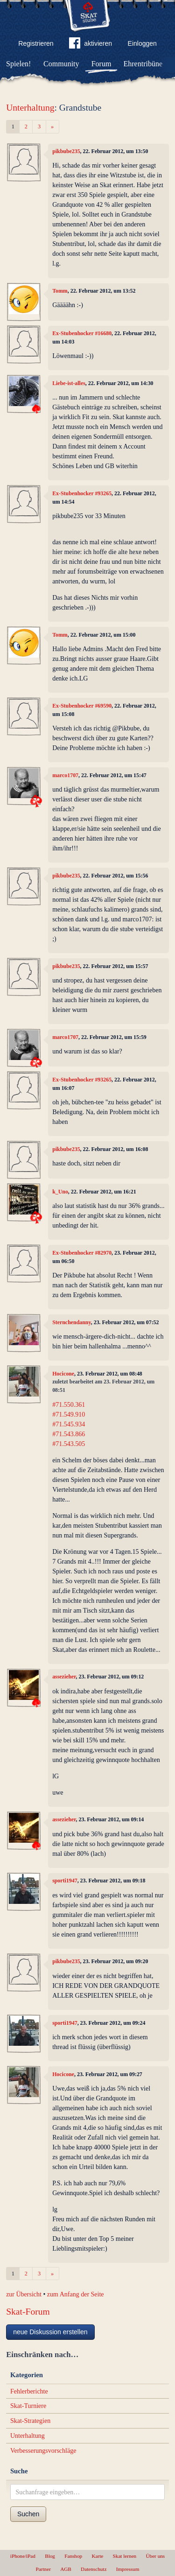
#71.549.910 (68, 1414)
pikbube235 (66, 151)
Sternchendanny (71, 1322)
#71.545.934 (68, 1424)
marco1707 (65, 775)
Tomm (60, 291)
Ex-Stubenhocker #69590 (82, 705)
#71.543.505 (68, 1443)
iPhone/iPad (22, 2556)
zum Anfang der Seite (75, 2294)
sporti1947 (64, 1880)
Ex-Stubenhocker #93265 (82, 493)
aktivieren (90, 44)
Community (61, 64)
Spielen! (18, 64)
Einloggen (142, 43)
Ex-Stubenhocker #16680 (82, 333)
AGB (65, 2569)
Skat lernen (125, 2556)
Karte (97, 2556)
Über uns (155, 2556)
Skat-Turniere (28, 2405)
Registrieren (35, 43)
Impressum (128, 2569)
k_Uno (60, 1191)
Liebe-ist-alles (68, 383)
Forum (101, 64)
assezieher (64, 1676)
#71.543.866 (68, 1434)
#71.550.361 (68, 1404)
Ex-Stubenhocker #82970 (82, 1252)
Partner (43, 2569)
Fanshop (73, 2556)
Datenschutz (93, 2569)
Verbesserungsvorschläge (43, 2450)
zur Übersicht (24, 2294)
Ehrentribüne (143, 64)
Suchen (28, 2514)
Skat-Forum (28, 2311)
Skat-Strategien (30, 2420)
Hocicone (63, 1373)
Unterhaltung (30, 107)
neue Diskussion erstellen (50, 2332)
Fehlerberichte (29, 2391)
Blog (50, 2556)
